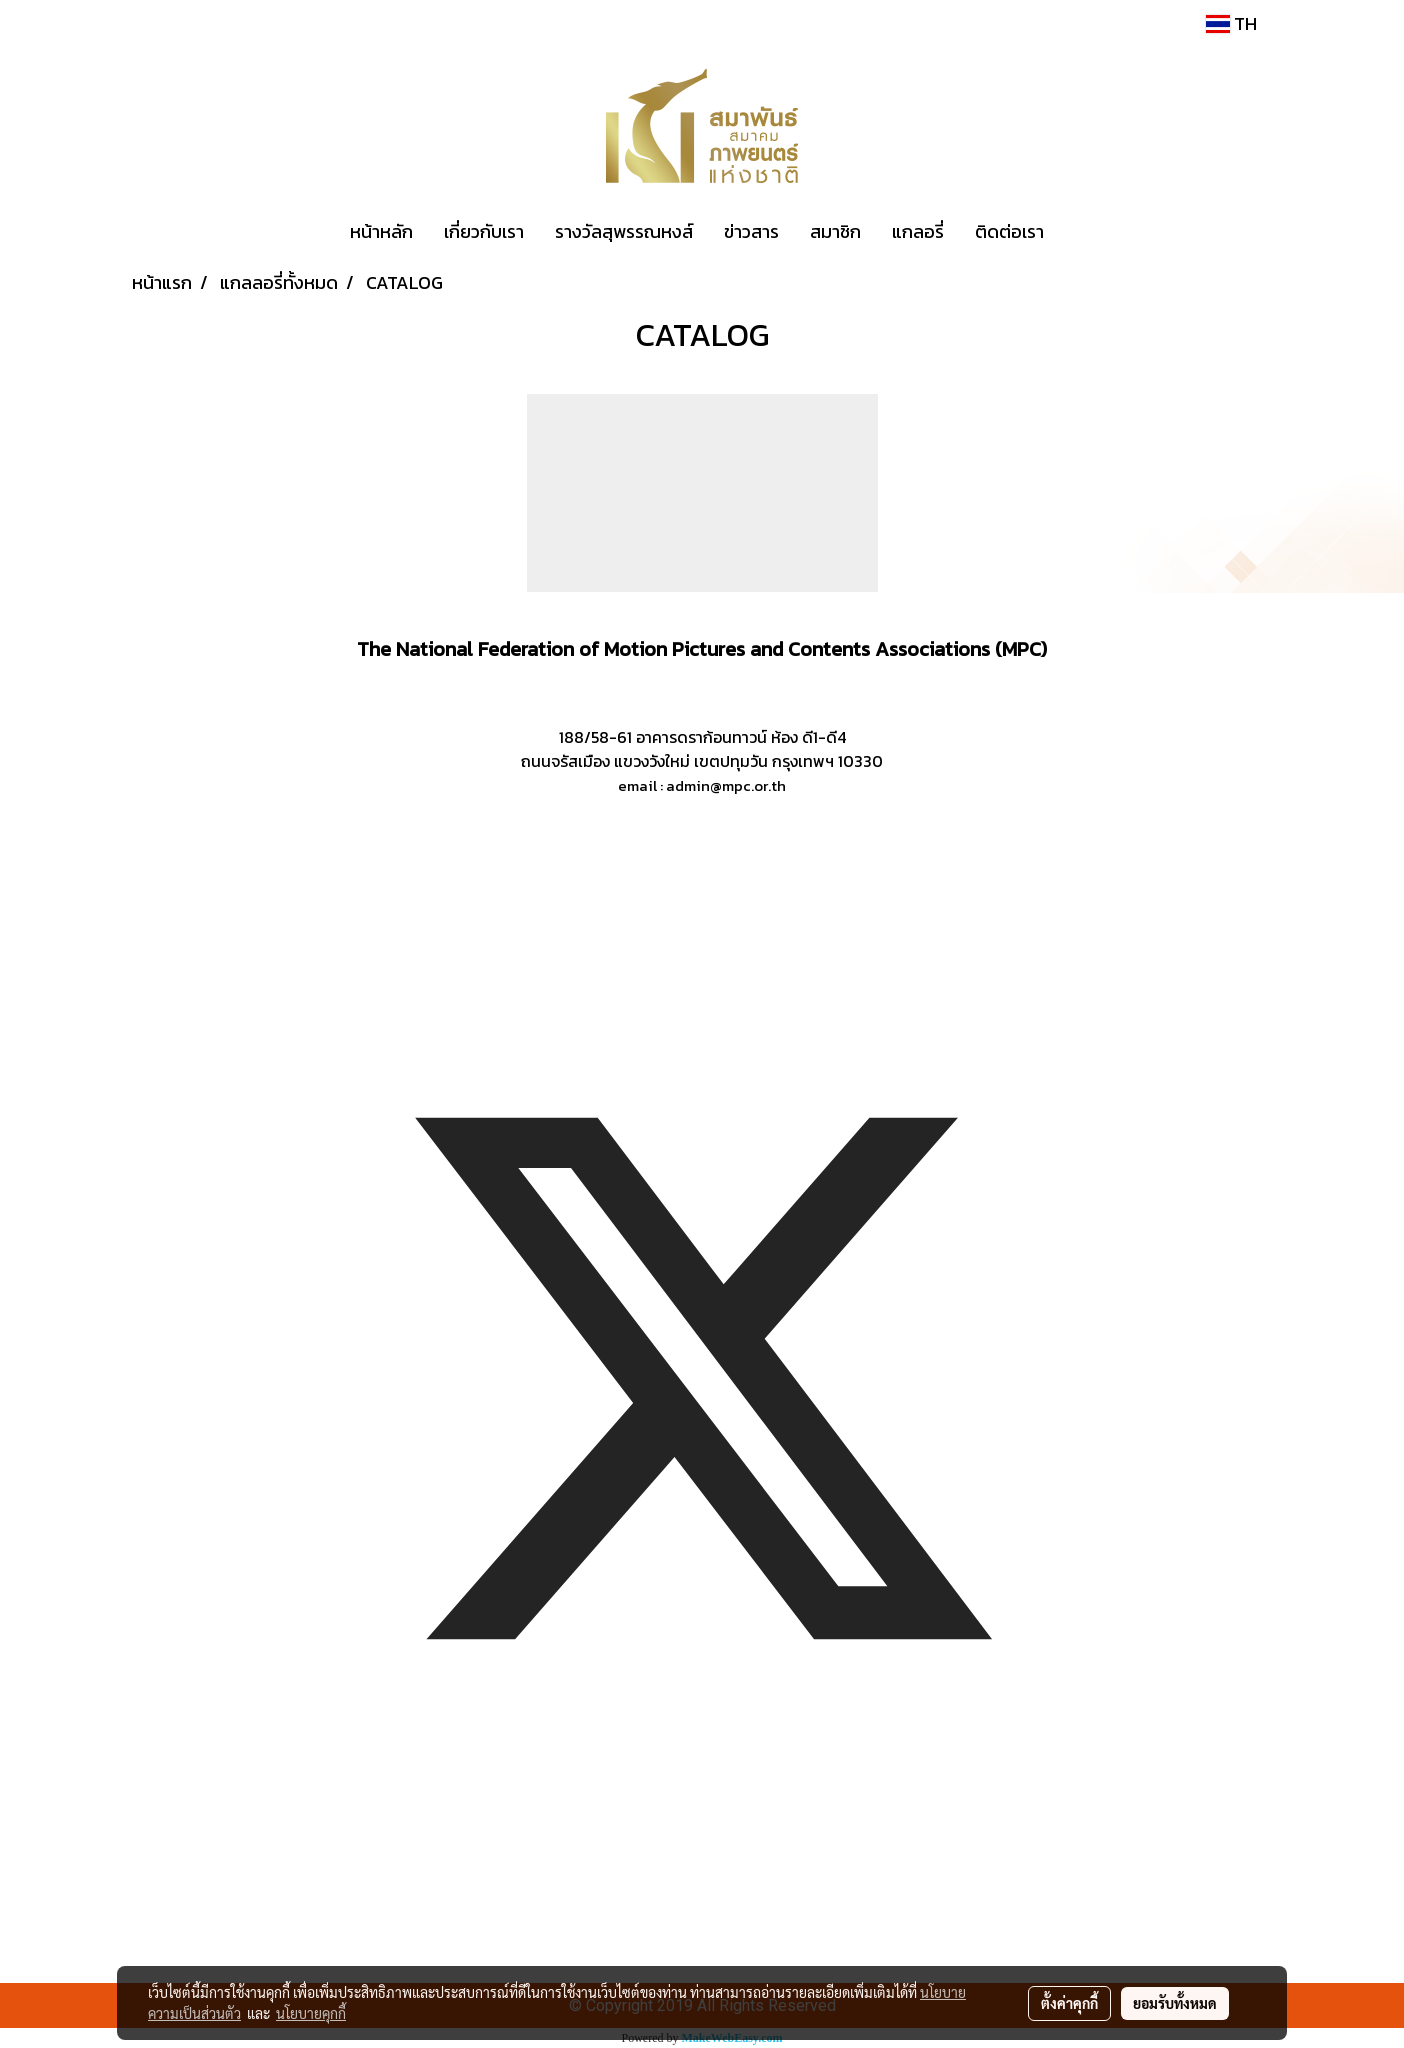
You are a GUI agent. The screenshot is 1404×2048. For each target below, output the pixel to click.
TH (1231, 23)
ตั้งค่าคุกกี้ (1069, 2003)
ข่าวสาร (751, 231)
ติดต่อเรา (1009, 231)
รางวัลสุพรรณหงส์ (624, 231)
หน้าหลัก (381, 231)
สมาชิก (835, 231)
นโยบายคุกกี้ (311, 2013)
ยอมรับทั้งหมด (1175, 2003)
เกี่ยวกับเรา (484, 231)
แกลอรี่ (918, 231)
